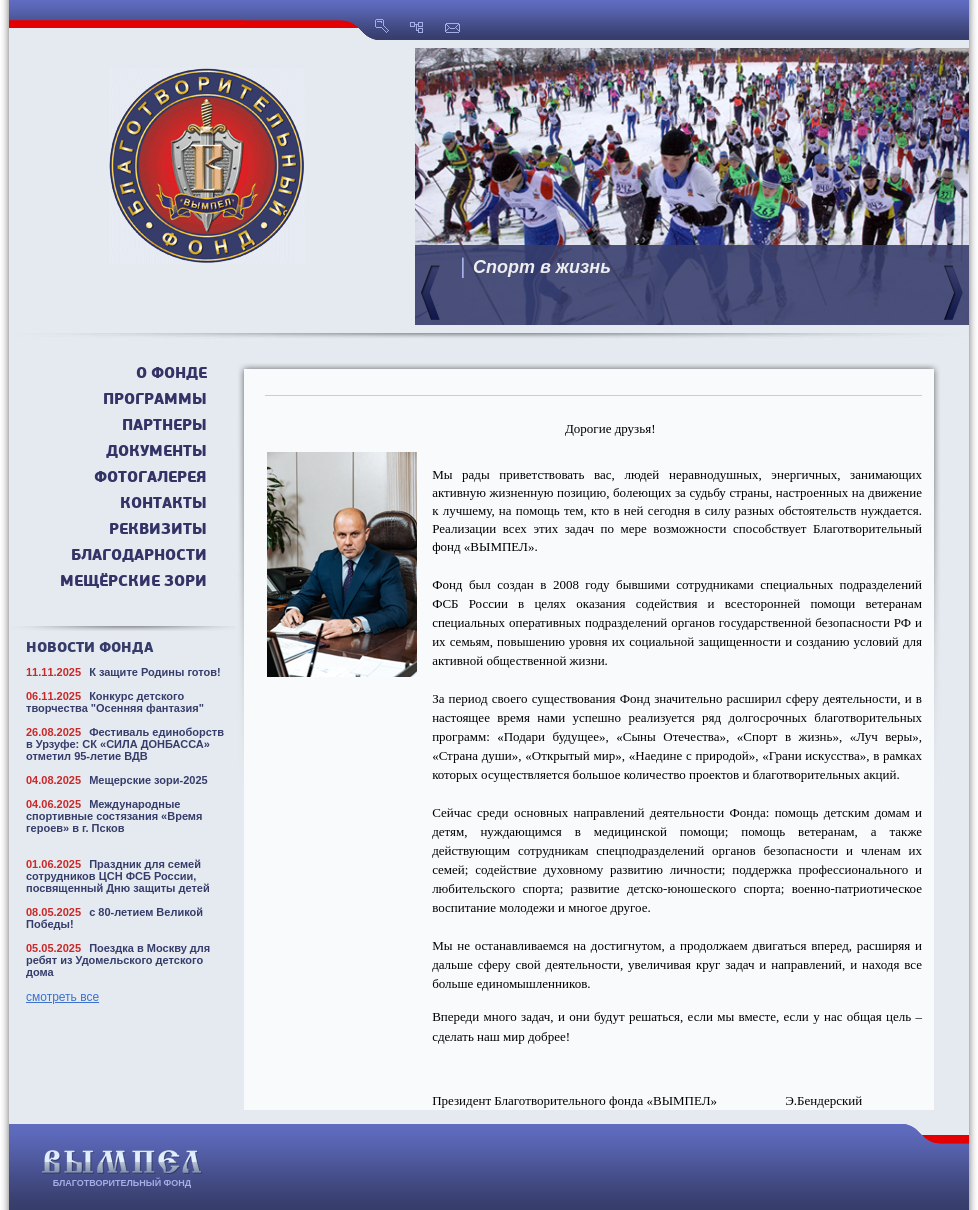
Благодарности (139, 556)
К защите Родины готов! (155, 672)
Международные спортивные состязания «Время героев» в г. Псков (114, 816)
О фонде (171, 374)
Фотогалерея (150, 478)
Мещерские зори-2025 (148, 780)
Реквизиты (158, 530)
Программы (155, 400)
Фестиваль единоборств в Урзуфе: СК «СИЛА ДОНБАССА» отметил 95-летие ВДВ (125, 744)
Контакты (163, 504)
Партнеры (164, 426)
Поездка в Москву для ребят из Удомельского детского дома (118, 960)
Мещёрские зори (133, 582)
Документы (156, 452)
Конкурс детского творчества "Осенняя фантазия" (115, 702)
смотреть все (62, 997)
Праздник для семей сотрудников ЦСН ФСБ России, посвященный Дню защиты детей (118, 876)
